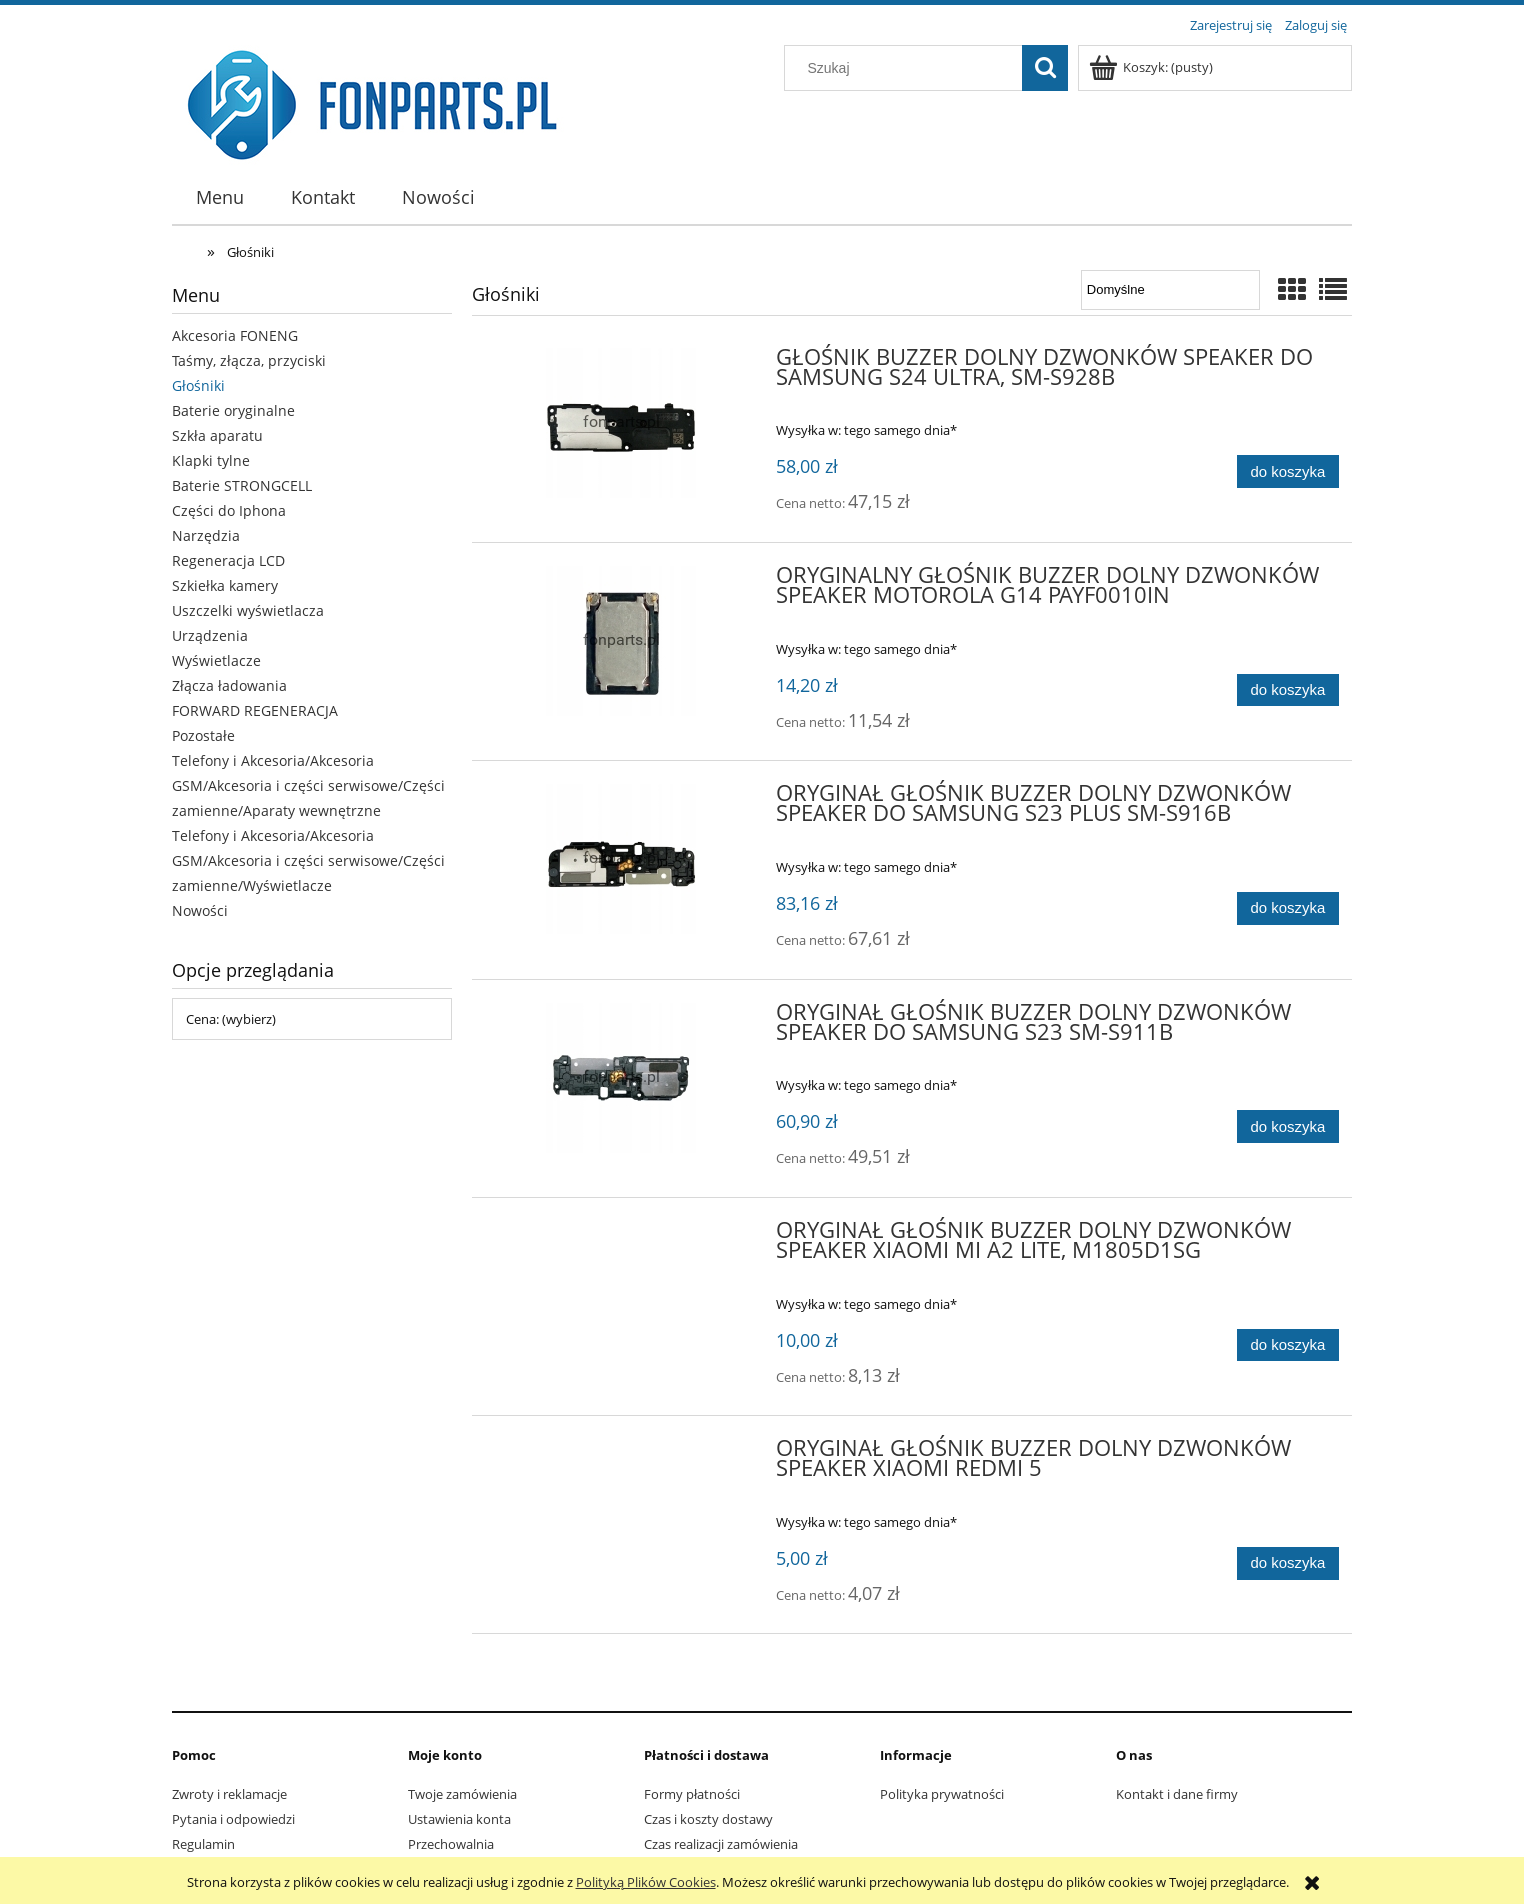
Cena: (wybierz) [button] (231, 1019)
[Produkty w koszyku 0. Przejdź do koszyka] (1152, 67)
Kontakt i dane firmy (1177, 1794)
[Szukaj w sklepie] (908, 68)
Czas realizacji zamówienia (721, 1844)
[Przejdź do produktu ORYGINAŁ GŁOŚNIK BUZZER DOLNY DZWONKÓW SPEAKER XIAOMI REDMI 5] (621, 1454)
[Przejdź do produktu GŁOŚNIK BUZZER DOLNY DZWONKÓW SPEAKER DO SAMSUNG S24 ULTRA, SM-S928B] (621, 423)
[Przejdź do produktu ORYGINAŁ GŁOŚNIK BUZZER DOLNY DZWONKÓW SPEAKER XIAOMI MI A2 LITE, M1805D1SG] (621, 1236)
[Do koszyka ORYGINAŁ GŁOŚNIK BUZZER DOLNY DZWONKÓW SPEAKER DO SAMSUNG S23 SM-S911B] (1288, 1126)
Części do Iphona (229, 510)
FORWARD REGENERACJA (255, 710)
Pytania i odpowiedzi (233, 1819)
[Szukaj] (1045, 68)
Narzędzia (206, 535)
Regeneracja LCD (228, 560)
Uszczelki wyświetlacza (248, 610)
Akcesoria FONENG (235, 335)
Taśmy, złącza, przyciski (249, 360)
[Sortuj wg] (1170, 290)
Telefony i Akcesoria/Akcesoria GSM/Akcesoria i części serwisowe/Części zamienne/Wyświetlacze (308, 860)
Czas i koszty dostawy (708, 1819)
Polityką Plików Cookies (646, 1882)
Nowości (200, 910)
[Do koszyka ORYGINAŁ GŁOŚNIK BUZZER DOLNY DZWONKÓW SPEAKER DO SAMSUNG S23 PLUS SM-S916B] (1288, 908)
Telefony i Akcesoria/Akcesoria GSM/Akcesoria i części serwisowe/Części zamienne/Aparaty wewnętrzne (308, 785)
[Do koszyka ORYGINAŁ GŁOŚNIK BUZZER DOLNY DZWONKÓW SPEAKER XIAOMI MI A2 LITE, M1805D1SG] (1288, 1345)
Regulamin (203, 1844)
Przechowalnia (451, 1844)
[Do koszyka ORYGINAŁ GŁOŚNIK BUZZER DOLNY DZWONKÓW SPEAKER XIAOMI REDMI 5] (1288, 1563)
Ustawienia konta (459, 1819)
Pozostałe (203, 735)
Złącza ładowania (229, 685)
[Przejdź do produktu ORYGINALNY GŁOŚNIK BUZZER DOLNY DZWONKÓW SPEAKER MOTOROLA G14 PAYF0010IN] (621, 641)
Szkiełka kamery (225, 585)
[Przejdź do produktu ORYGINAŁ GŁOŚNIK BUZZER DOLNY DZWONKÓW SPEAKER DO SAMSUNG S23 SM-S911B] (621, 1078)
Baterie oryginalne (233, 410)
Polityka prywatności (942, 1794)
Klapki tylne (211, 460)
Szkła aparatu (217, 435)
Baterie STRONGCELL (242, 485)
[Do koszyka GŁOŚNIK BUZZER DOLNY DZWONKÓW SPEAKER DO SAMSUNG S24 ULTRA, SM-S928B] (1288, 471)
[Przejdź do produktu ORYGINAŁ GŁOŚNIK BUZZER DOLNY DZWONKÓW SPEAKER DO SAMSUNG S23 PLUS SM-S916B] (621, 859)
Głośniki (198, 385)
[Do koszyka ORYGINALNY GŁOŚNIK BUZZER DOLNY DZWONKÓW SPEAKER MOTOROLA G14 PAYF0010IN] (1288, 690)
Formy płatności (692, 1794)
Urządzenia (210, 635)
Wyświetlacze (216, 660)
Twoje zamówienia (462, 1794)
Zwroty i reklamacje (229, 1794)
